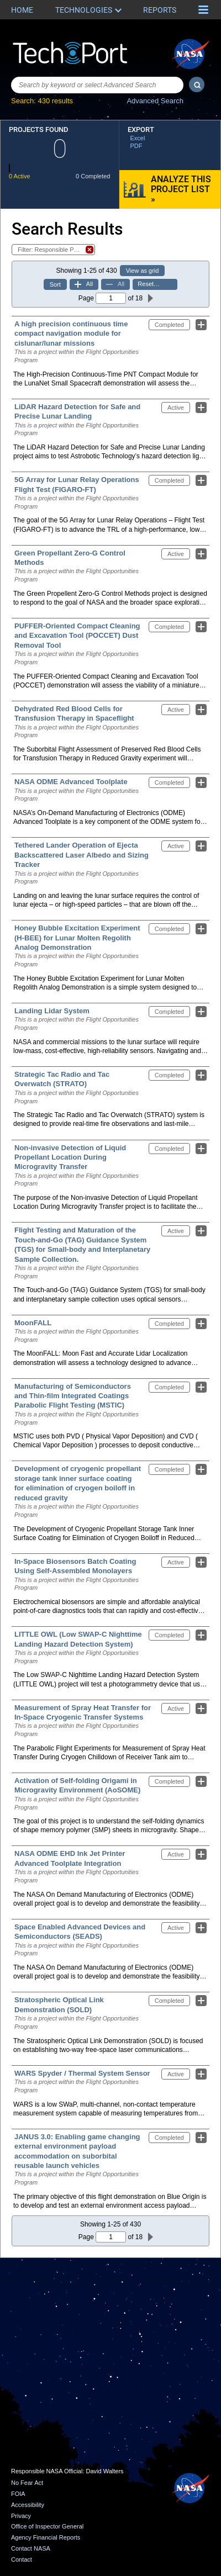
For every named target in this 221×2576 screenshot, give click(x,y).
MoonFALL (32, 1323)
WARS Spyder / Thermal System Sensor (82, 2073)
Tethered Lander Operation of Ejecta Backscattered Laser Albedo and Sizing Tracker (81, 855)
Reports (159, 10)
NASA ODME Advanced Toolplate (71, 781)
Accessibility (27, 2504)
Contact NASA (30, 2548)
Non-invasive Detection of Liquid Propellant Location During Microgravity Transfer (70, 1157)
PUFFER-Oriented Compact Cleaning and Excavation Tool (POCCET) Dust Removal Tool (77, 635)
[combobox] (97, 85)
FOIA (18, 2493)
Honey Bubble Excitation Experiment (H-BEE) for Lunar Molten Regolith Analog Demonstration (77, 937)
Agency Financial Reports (45, 2537)
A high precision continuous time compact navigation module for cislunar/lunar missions (71, 333)
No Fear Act (27, 2482)
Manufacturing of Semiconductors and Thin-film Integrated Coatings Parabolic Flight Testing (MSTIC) (72, 1396)
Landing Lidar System (52, 1011)
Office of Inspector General (47, 2526)
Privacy (21, 2515)
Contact (21, 2559)
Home (22, 10)
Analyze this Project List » (181, 189)
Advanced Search (155, 101)
